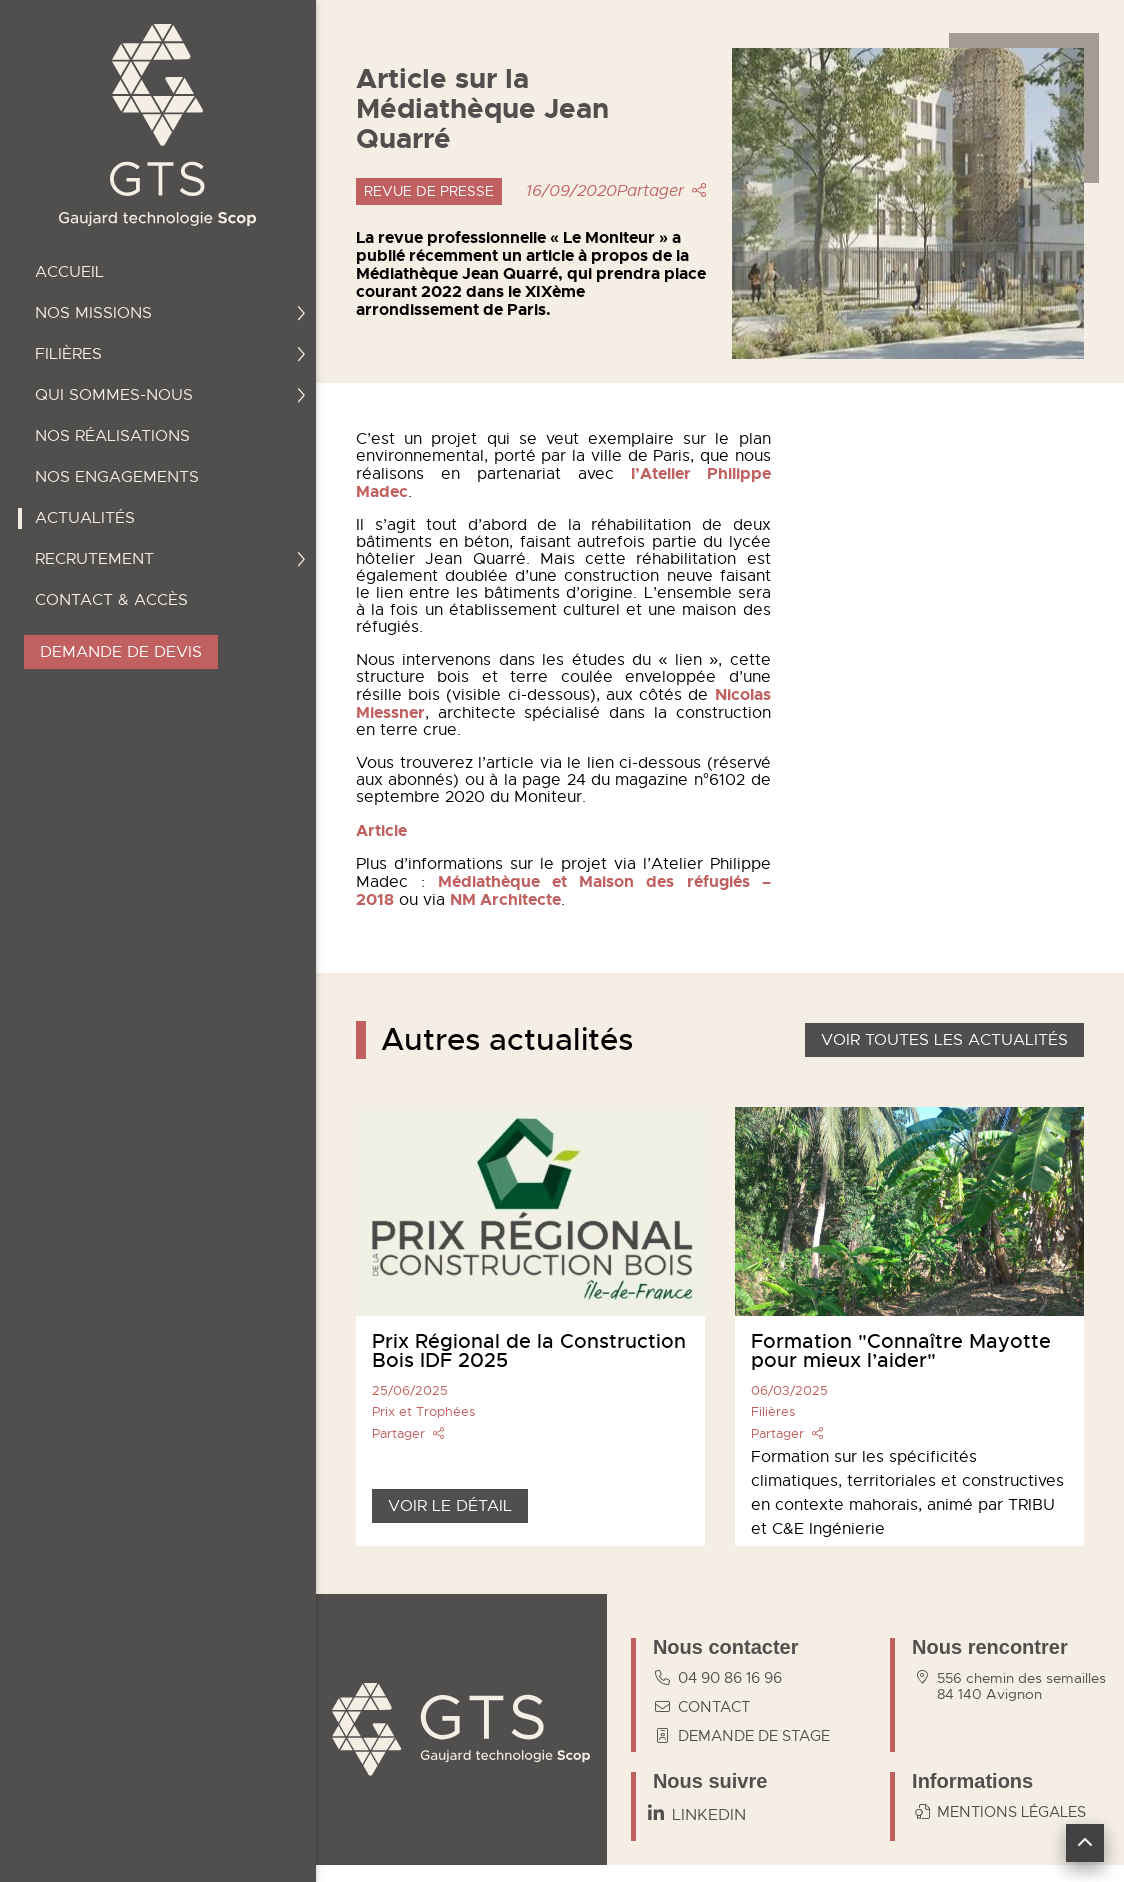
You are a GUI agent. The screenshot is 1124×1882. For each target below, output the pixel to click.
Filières (170, 354)
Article (381, 830)
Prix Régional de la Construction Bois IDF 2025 (529, 1351)
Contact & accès (111, 600)
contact (699, 1707)
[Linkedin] (697, 1815)
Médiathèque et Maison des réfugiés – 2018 (563, 890)
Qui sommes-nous (170, 395)
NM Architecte (505, 899)
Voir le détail (450, 1506)
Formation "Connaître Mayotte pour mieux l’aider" (901, 1351)
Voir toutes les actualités (944, 1040)
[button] (1085, 1843)
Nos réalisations (112, 436)
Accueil (69, 272)
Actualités (85, 518)
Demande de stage (739, 1736)
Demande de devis (121, 652)
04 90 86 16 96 (715, 1678)
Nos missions (170, 313)
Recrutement (170, 559)
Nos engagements (117, 477)
